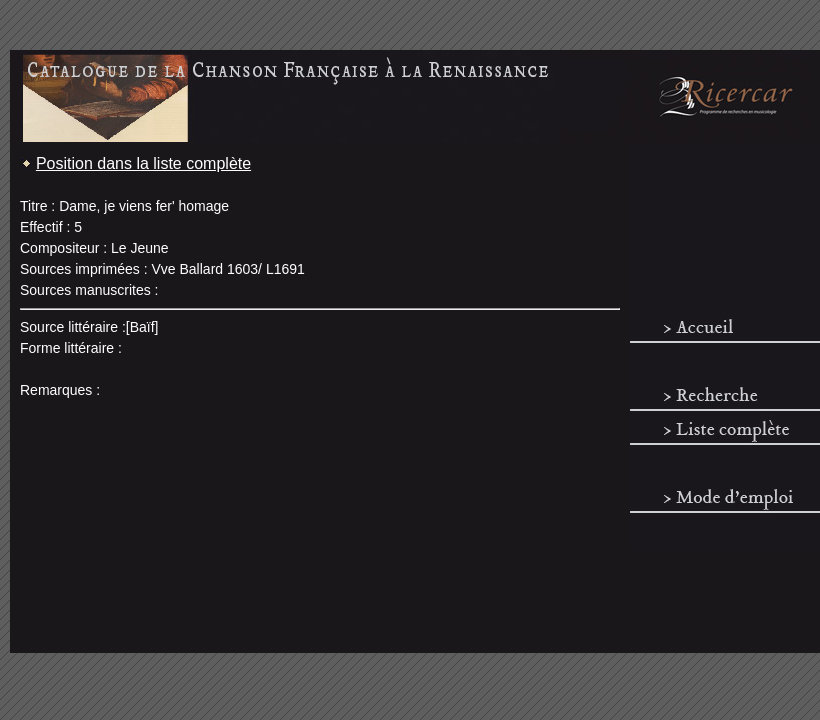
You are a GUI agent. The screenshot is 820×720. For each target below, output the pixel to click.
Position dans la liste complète (143, 163)
